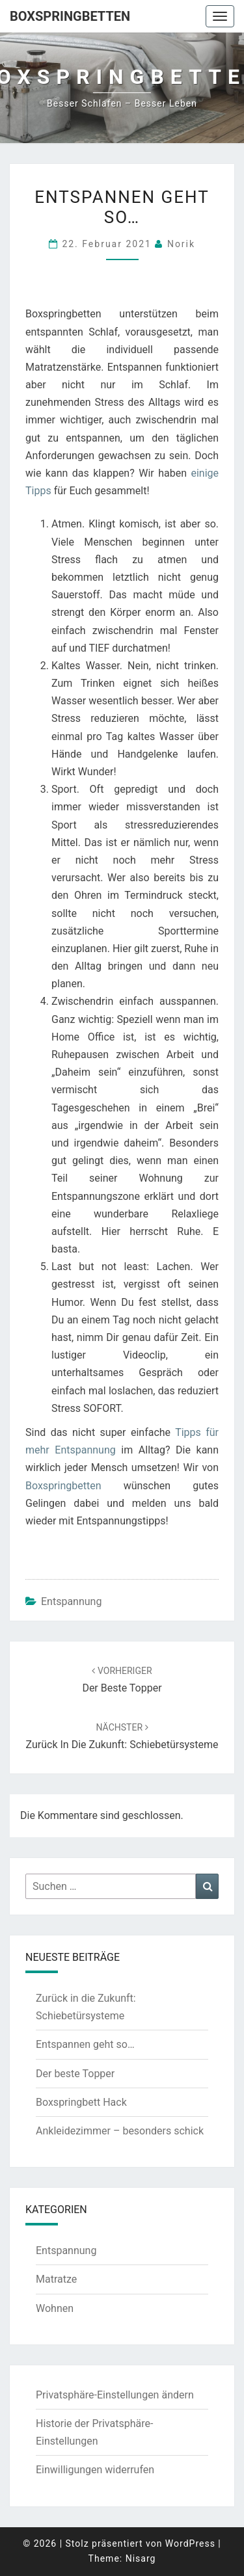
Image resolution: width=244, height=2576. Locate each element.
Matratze (56, 2279)
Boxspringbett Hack (81, 2102)
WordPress (190, 2543)
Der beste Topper (75, 2073)
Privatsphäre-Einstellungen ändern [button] (115, 2395)
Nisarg (141, 2558)
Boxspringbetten (70, 16)
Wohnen (55, 2308)
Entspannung (71, 1601)
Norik (181, 244)
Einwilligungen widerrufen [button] (95, 2469)
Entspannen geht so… (85, 2044)
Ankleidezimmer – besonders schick (120, 2131)
